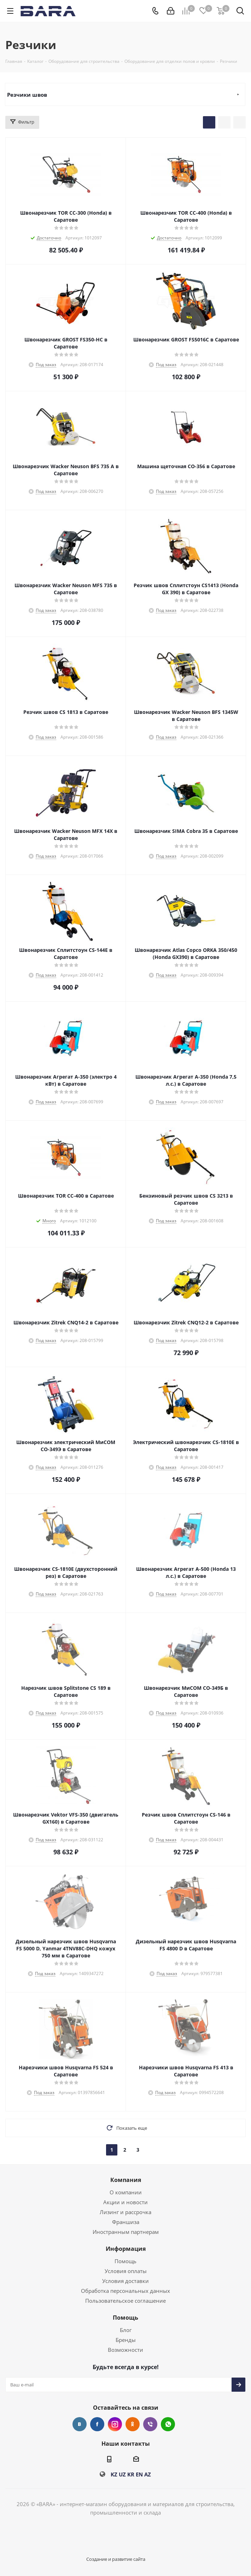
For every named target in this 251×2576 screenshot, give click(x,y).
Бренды (126, 2339)
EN (139, 2474)
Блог (126, 2329)
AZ (147, 2474)
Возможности (125, 2349)
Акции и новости (125, 2202)
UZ (122, 2474)
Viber (150, 2424)
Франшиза (125, 2221)
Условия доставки (125, 2280)
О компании (126, 2192)
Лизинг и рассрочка (125, 2212)
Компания (125, 2180)
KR (130, 2474)
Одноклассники (132, 2424)
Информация (126, 2249)
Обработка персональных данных (125, 2290)
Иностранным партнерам (126, 2231)
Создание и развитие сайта (115, 2559)
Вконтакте (79, 2424)
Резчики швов (27, 94)
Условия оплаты (126, 2270)
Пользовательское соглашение (125, 2300)
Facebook (97, 2424)
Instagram (115, 2424)
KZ (114, 2474)
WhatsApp (168, 2424)
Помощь (125, 2261)
